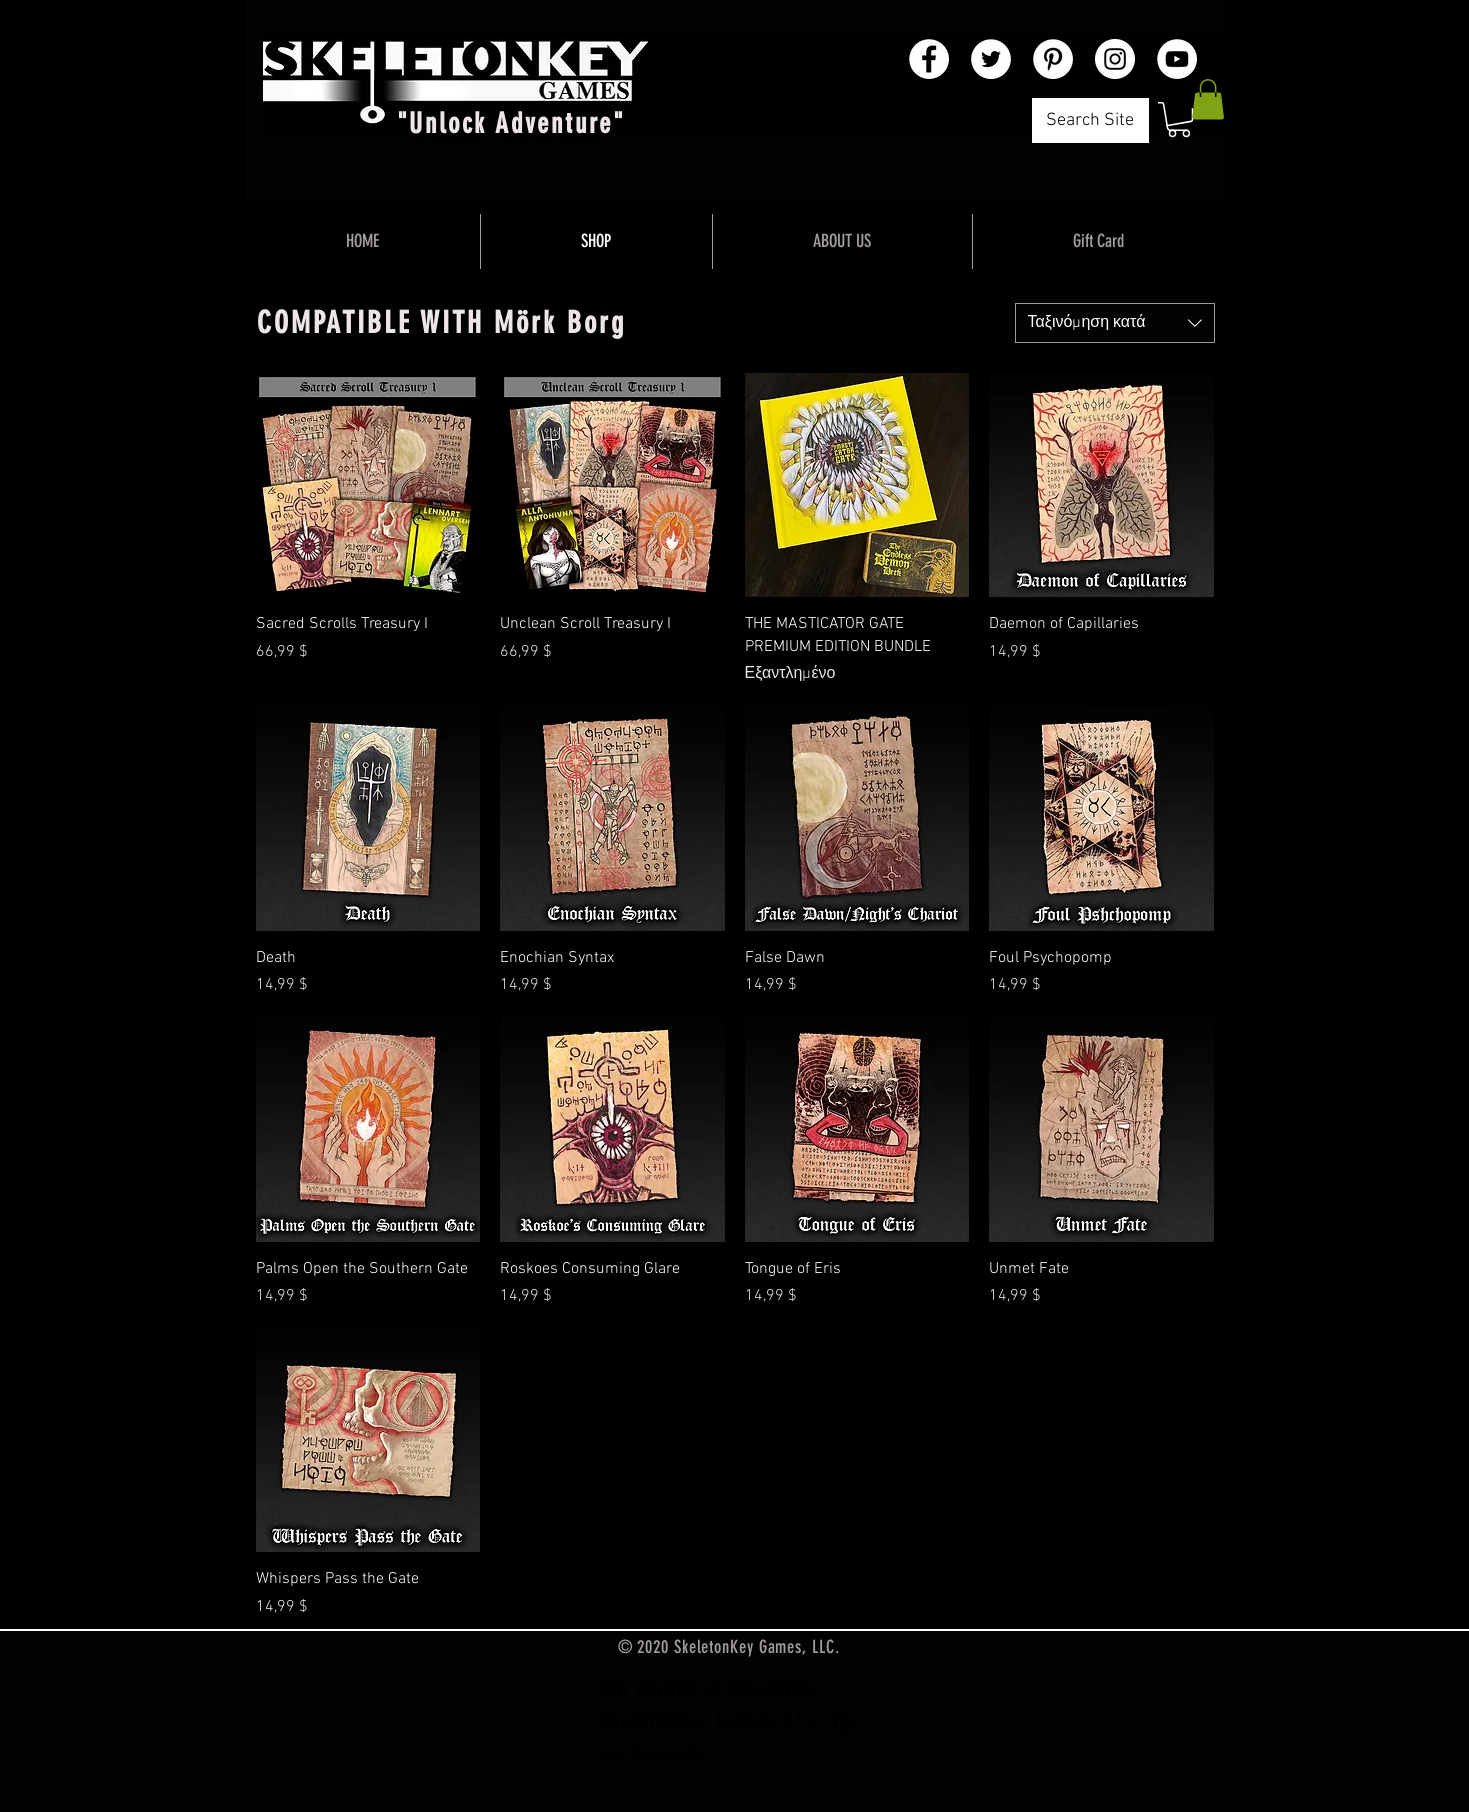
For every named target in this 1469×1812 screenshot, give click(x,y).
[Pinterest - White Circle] (1053, 59)
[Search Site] (1090, 120)
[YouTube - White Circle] (1177, 59)
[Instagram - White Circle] (1115, 59)
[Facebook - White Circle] (929, 59)
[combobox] (1115, 323)
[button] (1179, 119)
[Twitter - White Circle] (991, 59)
